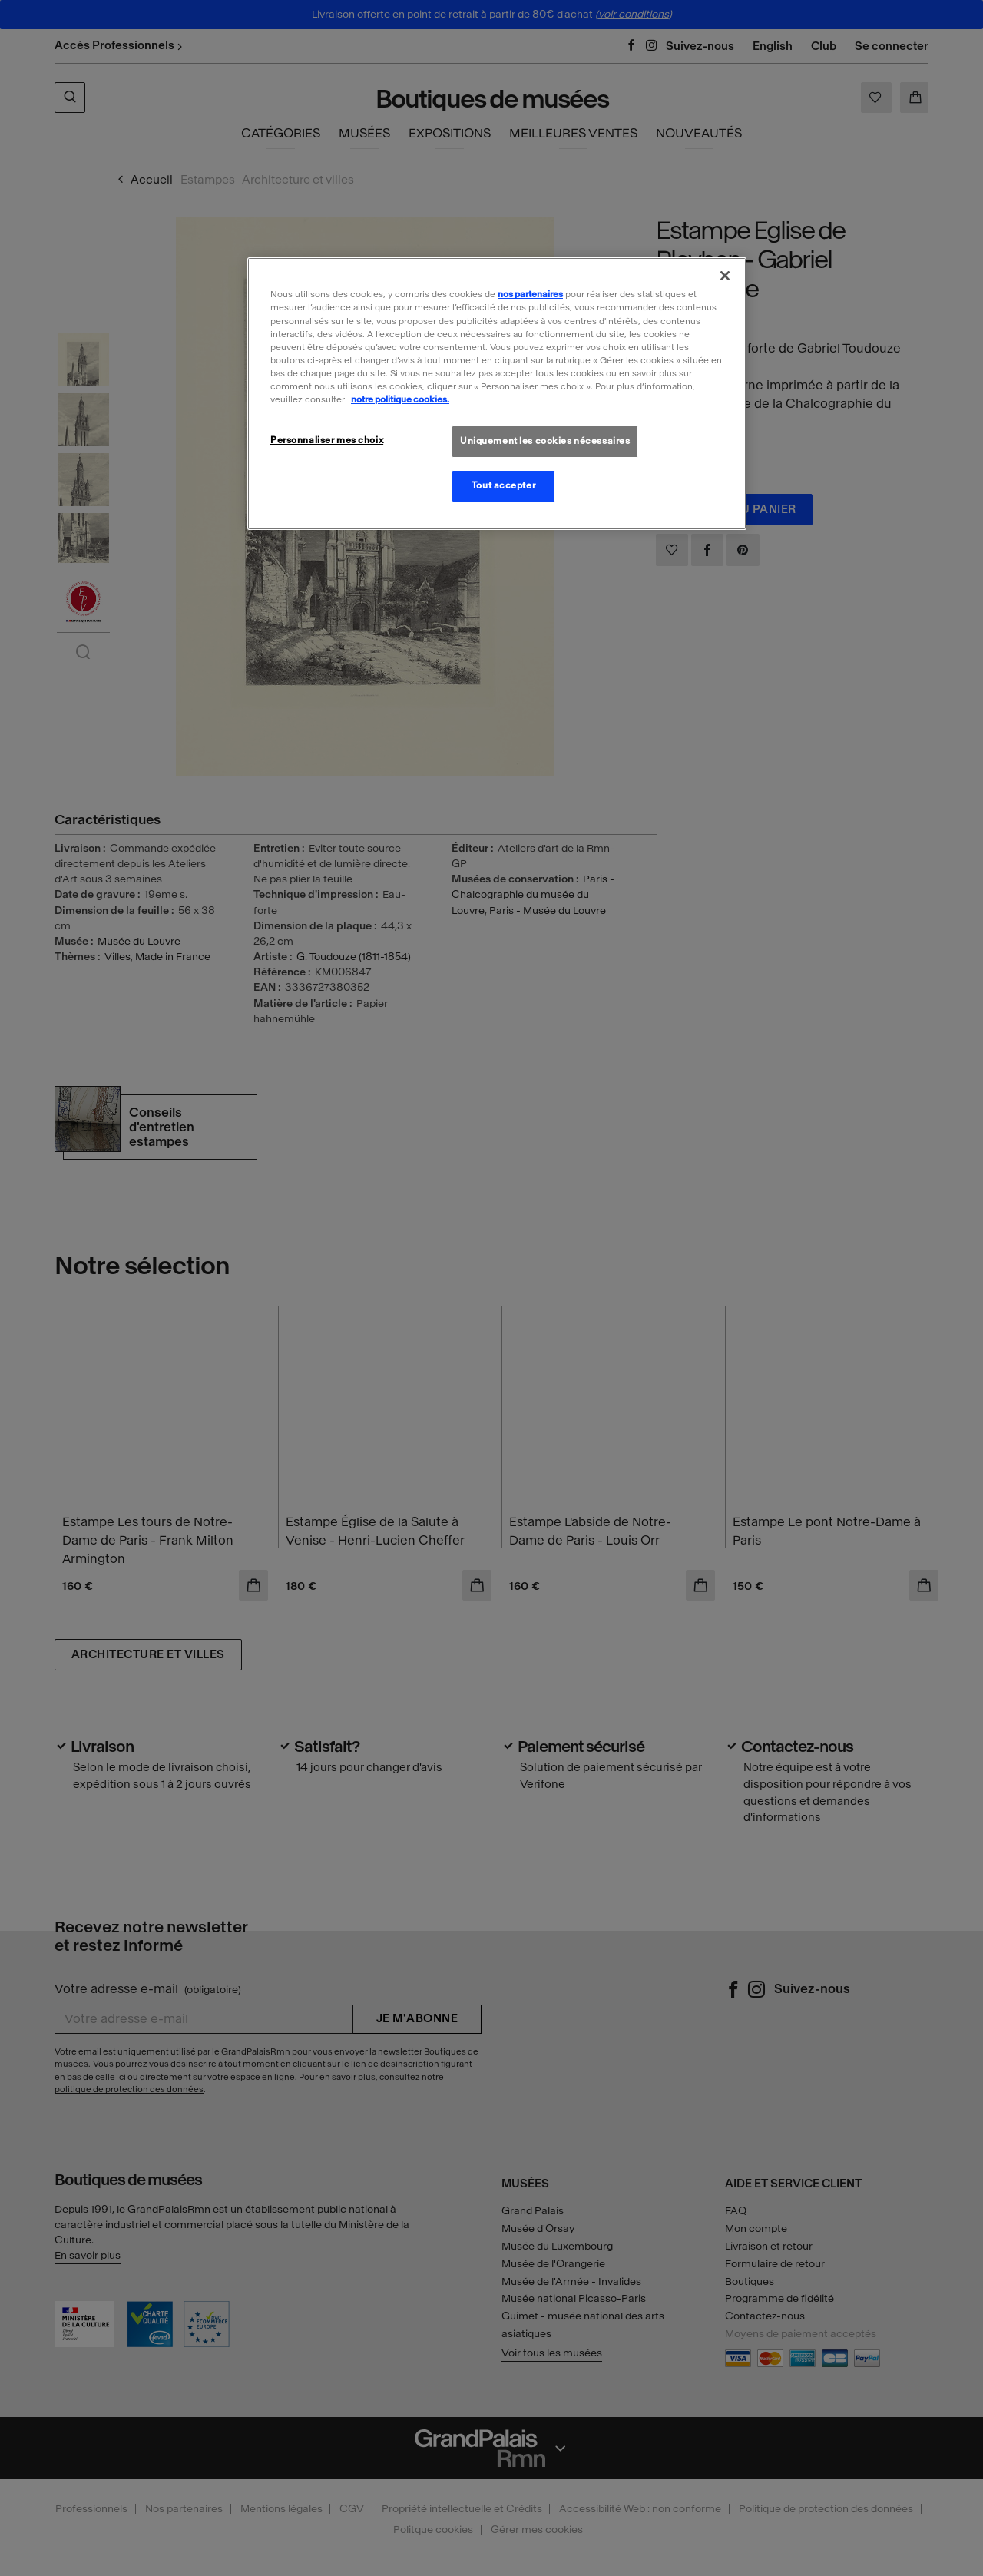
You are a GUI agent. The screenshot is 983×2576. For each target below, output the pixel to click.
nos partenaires (530, 294)
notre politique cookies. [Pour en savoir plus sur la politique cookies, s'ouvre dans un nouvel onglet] (400, 399)
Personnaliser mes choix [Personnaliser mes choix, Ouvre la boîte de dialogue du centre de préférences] (326, 440)
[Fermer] (725, 276)
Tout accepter (503, 485)
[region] (496, 393)
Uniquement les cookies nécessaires (545, 440)
